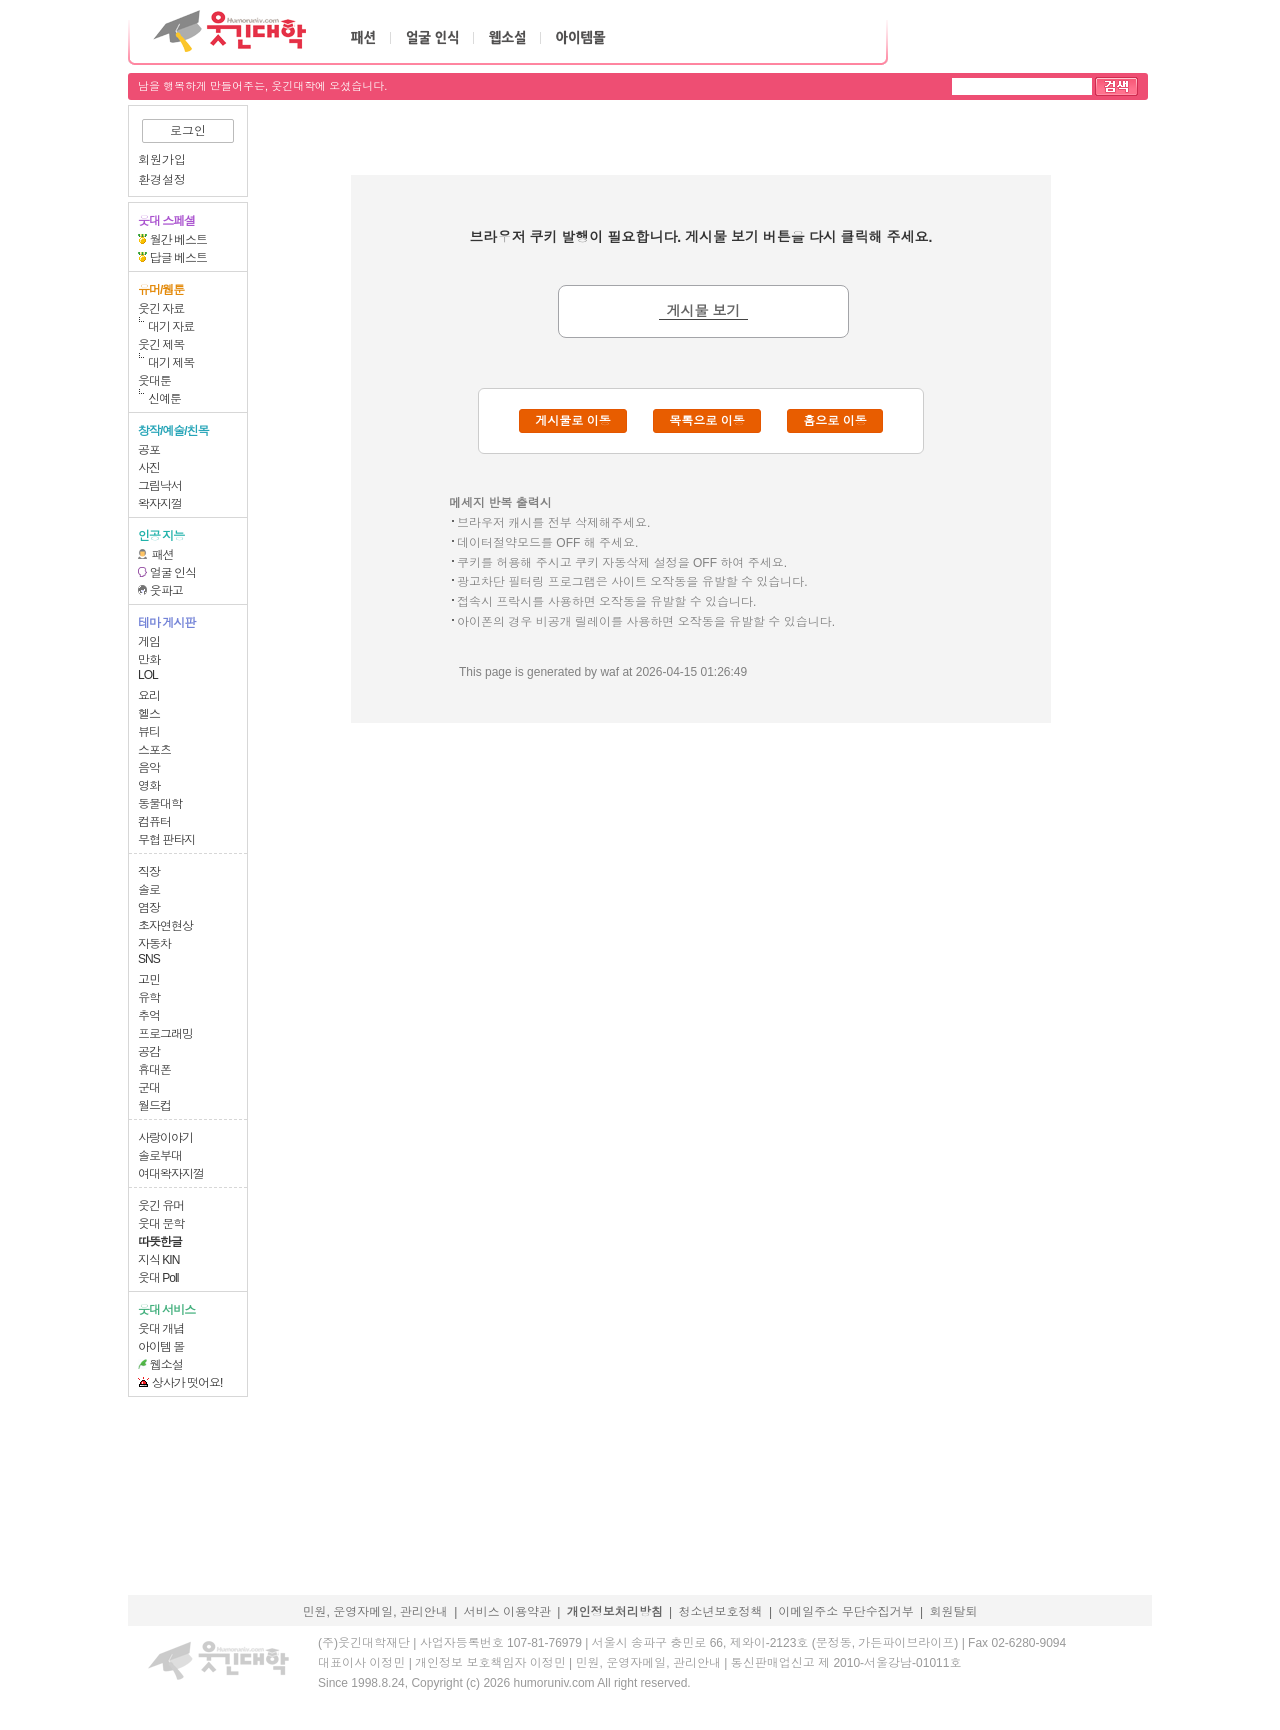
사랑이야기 (165, 1138)
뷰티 (149, 732)
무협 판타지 (166, 840)
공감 (149, 1052)
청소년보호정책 (721, 1612)
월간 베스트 (178, 240)
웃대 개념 (161, 1329)
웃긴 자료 (161, 309)
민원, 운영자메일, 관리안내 (374, 1612)
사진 (149, 468)
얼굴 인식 (173, 573)
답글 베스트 (178, 258)
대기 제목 (171, 363)
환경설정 (162, 180)
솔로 (149, 890)
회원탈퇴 (954, 1612)
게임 (149, 642)
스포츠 (154, 750)
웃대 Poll (158, 1278)
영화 (149, 786)
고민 (149, 980)
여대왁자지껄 (171, 1174)
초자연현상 (165, 926)
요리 (149, 696)
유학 (149, 998)
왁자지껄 (160, 504)
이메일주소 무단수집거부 (845, 1612)
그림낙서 (160, 486)
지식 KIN (158, 1260)
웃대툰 (154, 381)
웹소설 (166, 1365)
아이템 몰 (161, 1347)
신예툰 (164, 399)
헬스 (149, 714)
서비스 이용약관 (507, 1612)
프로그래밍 (165, 1034)
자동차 (154, 944)
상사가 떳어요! (187, 1383)
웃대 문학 (161, 1224)
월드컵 (154, 1106)
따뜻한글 (160, 1242)
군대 (149, 1088)
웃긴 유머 (161, 1206)
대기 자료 (171, 327)
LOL (148, 675)
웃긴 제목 (161, 345)
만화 (149, 660)
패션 (163, 555)
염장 (149, 908)
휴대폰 (154, 1070)
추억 (149, 1016)
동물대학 (160, 804)
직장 (149, 872)
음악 (149, 768)
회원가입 (162, 160)
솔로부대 (160, 1156)
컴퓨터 (154, 822)
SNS (149, 959)
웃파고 (166, 591)
